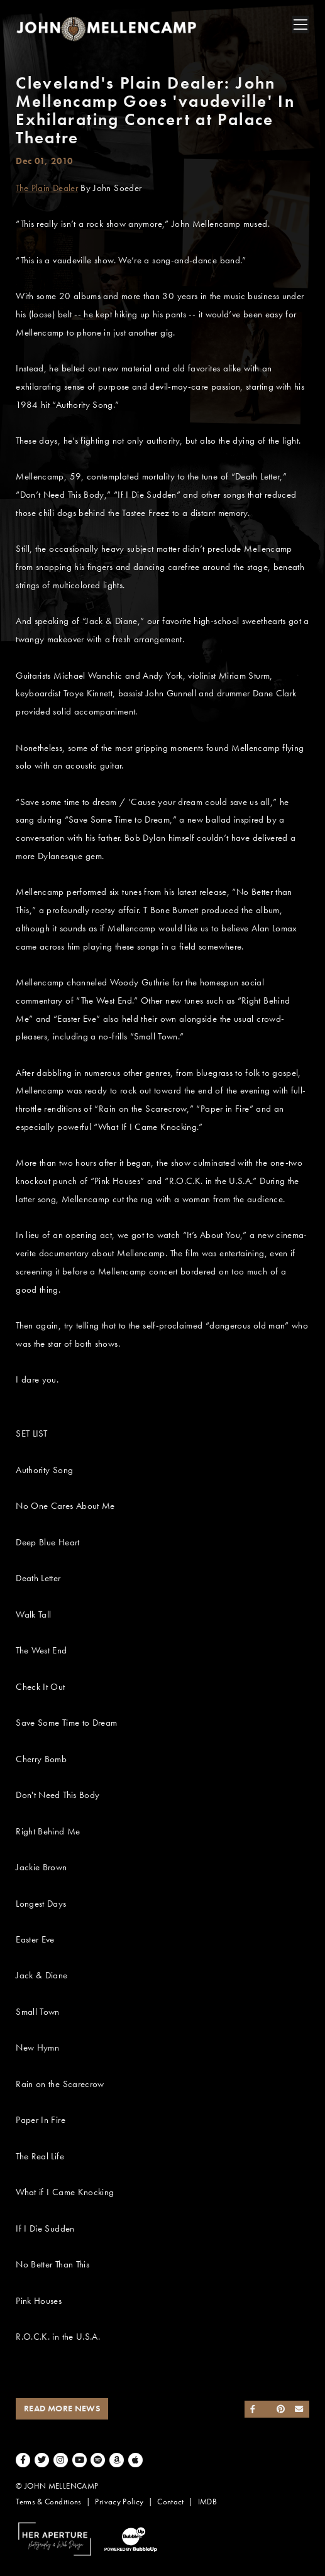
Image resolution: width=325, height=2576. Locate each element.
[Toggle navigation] (300, 24)
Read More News (62, 2408)
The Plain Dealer (47, 188)
